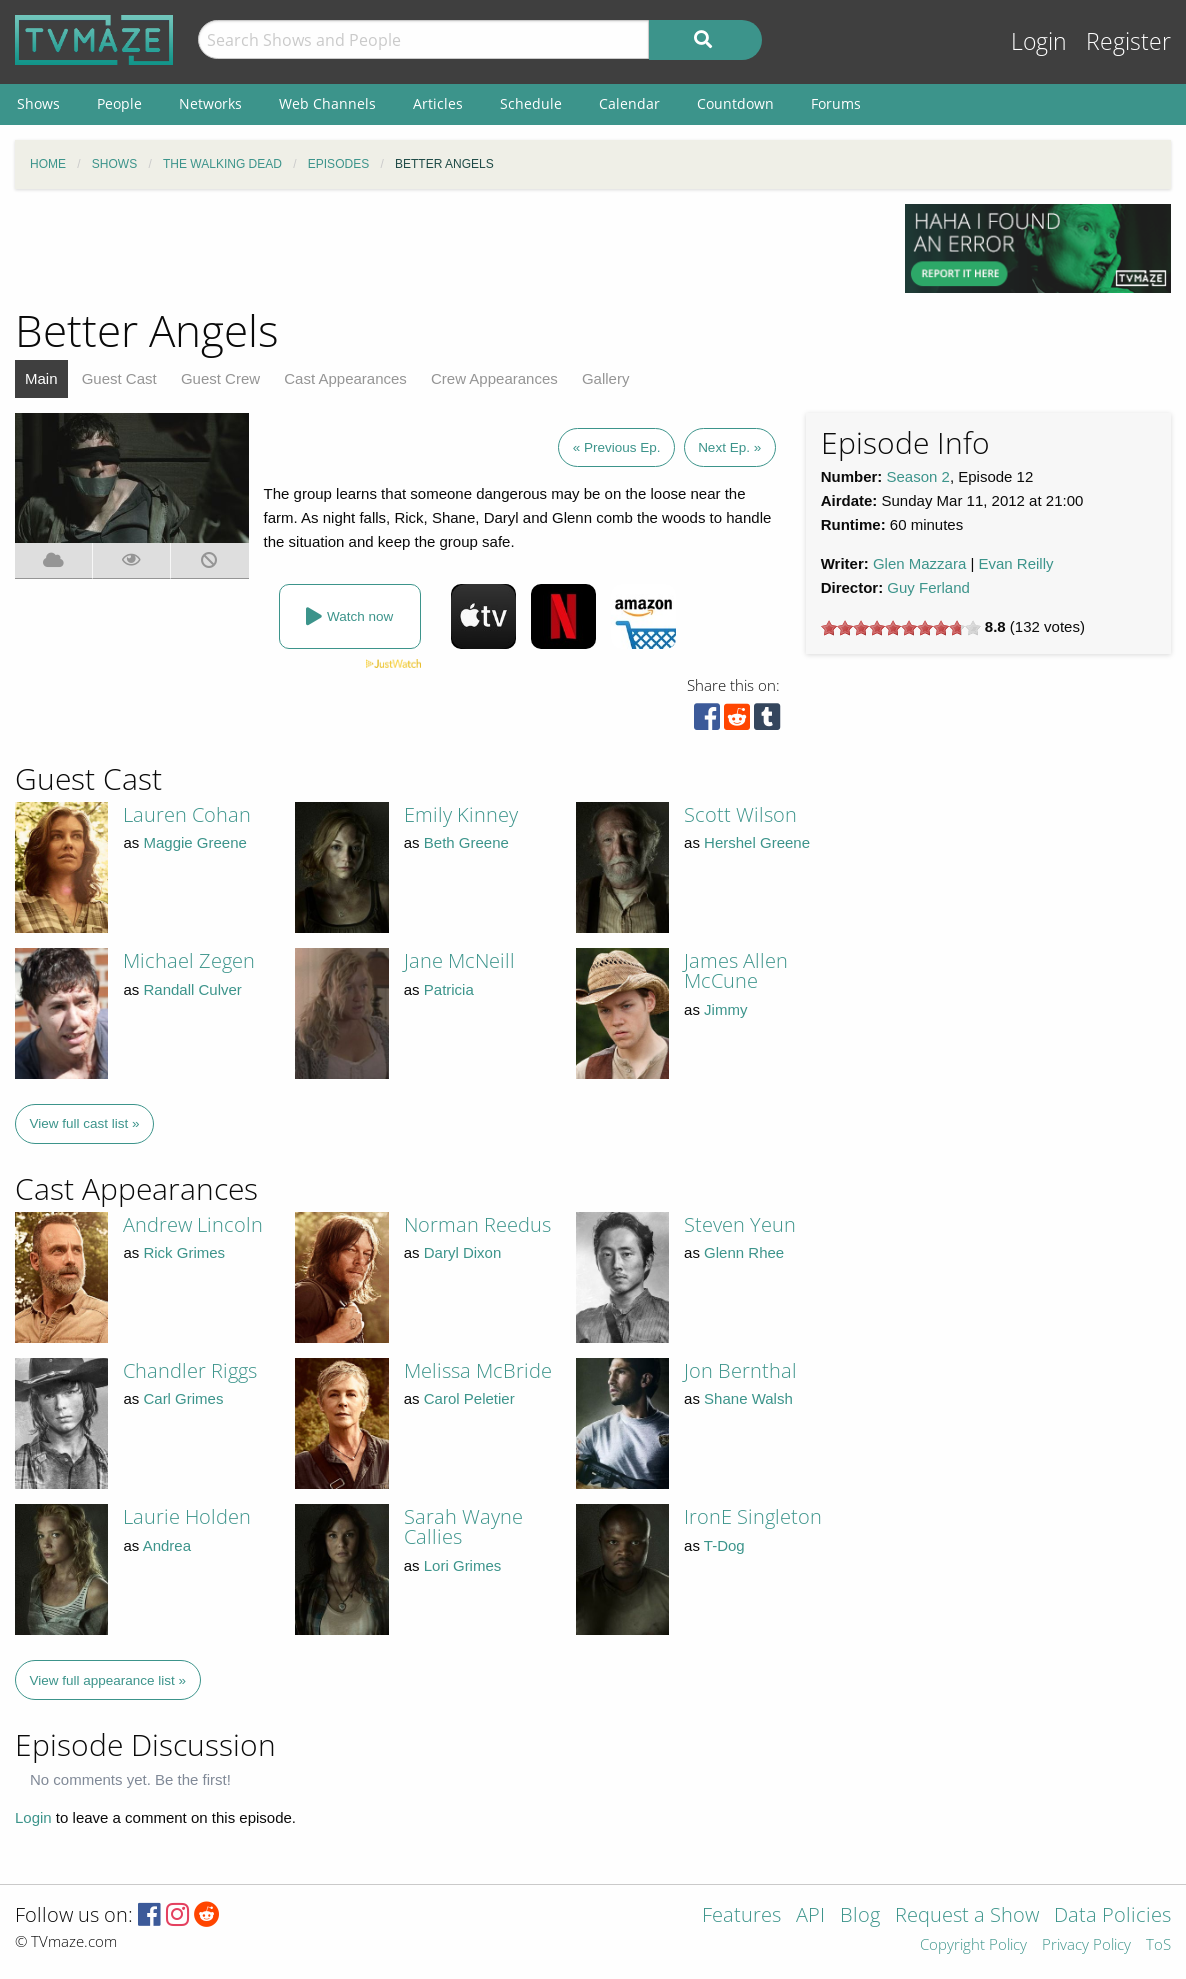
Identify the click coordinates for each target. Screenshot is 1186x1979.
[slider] (901, 628)
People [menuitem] (119, 103)
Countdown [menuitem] (735, 103)
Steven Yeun (740, 1224)
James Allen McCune (736, 970)
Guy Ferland (928, 587)
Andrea (167, 1545)
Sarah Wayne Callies (463, 1526)
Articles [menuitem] (438, 103)
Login (1039, 41)
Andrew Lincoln (193, 1224)
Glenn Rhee (744, 1252)
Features (741, 1916)
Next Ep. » (729, 447)
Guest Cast (119, 378)
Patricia (449, 989)
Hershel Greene (757, 842)
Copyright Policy (973, 1945)
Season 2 (918, 476)
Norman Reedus (477, 1224)
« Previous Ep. (617, 447)
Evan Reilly (1016, 563)
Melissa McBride (478, 1370)
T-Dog (724, 1545)
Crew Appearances (494, 378)
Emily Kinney (461, 814)
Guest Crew (220, 378)
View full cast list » (85, 1123)
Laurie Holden (187, 1516)
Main (41, 378)
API (810, 1916)
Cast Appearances (345, 378)
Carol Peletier (469, 1398)
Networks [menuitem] (210, 103)
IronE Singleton (753, 1516)
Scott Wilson (740, 814)
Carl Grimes (183, 1398)
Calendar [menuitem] (629, 103)
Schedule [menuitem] (531, 103)
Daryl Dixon (463, 1252)
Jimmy (725, 1009)
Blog (860, 1916)
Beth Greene (466, 842)
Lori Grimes (463, 1565)
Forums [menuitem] (836, 103)
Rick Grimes (184, 1252)
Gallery (606, 378)
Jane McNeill (459, 960)
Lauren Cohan (187, 814)
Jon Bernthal (740, 1370)
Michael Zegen (189, 960)
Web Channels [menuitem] (327, 103)
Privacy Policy (1086, 1945)
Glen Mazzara (919, 563)
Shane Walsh (748, 1398)
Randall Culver (192, 989)
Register (1128, 41)
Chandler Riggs (190, 1370)
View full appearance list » (108, 1680)
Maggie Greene (194, 842)
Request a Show (967, 1916)
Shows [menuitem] (38, 103)
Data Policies (1112, 1916)
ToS (1158, 1945)
